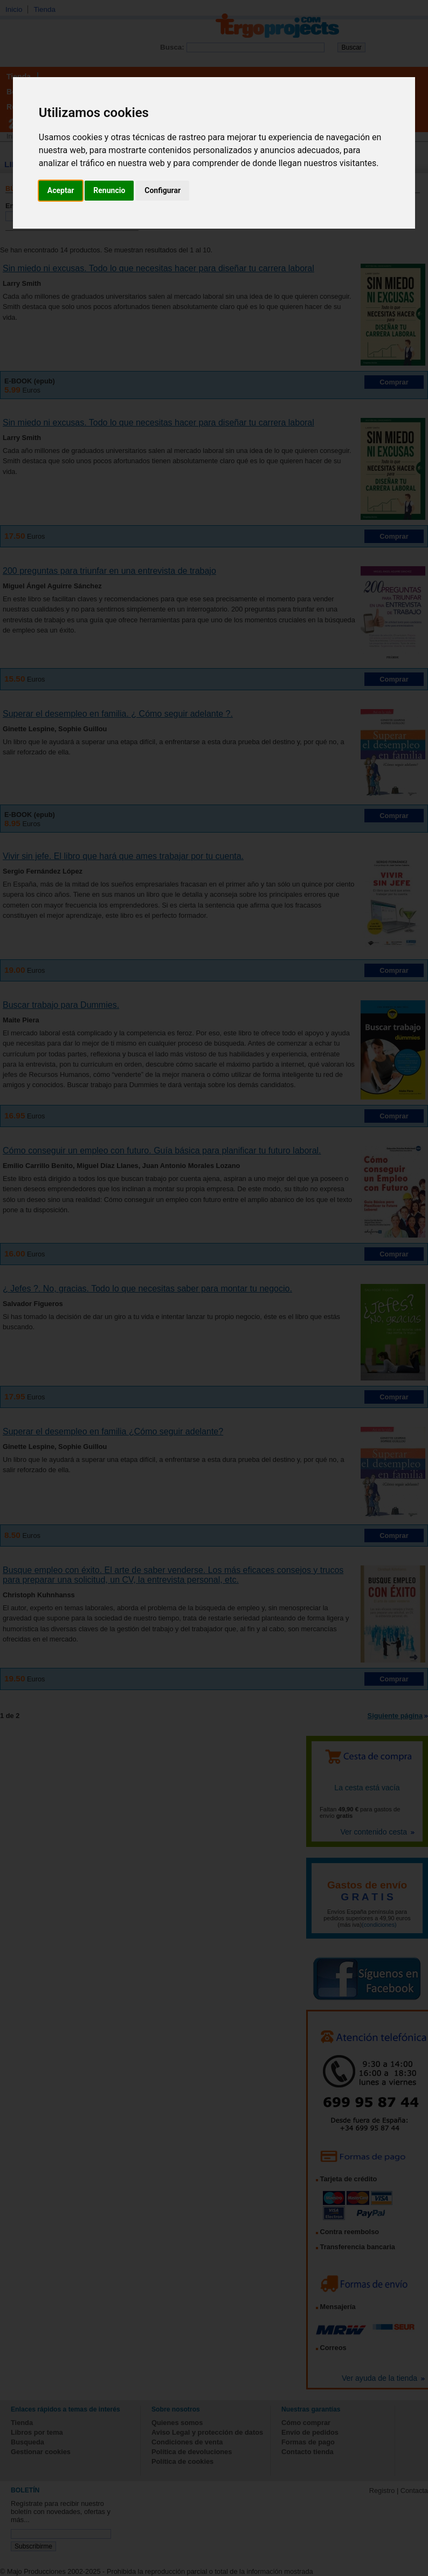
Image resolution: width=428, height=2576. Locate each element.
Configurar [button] (162, 190)
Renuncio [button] (109, 190)
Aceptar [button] (60, 190)
